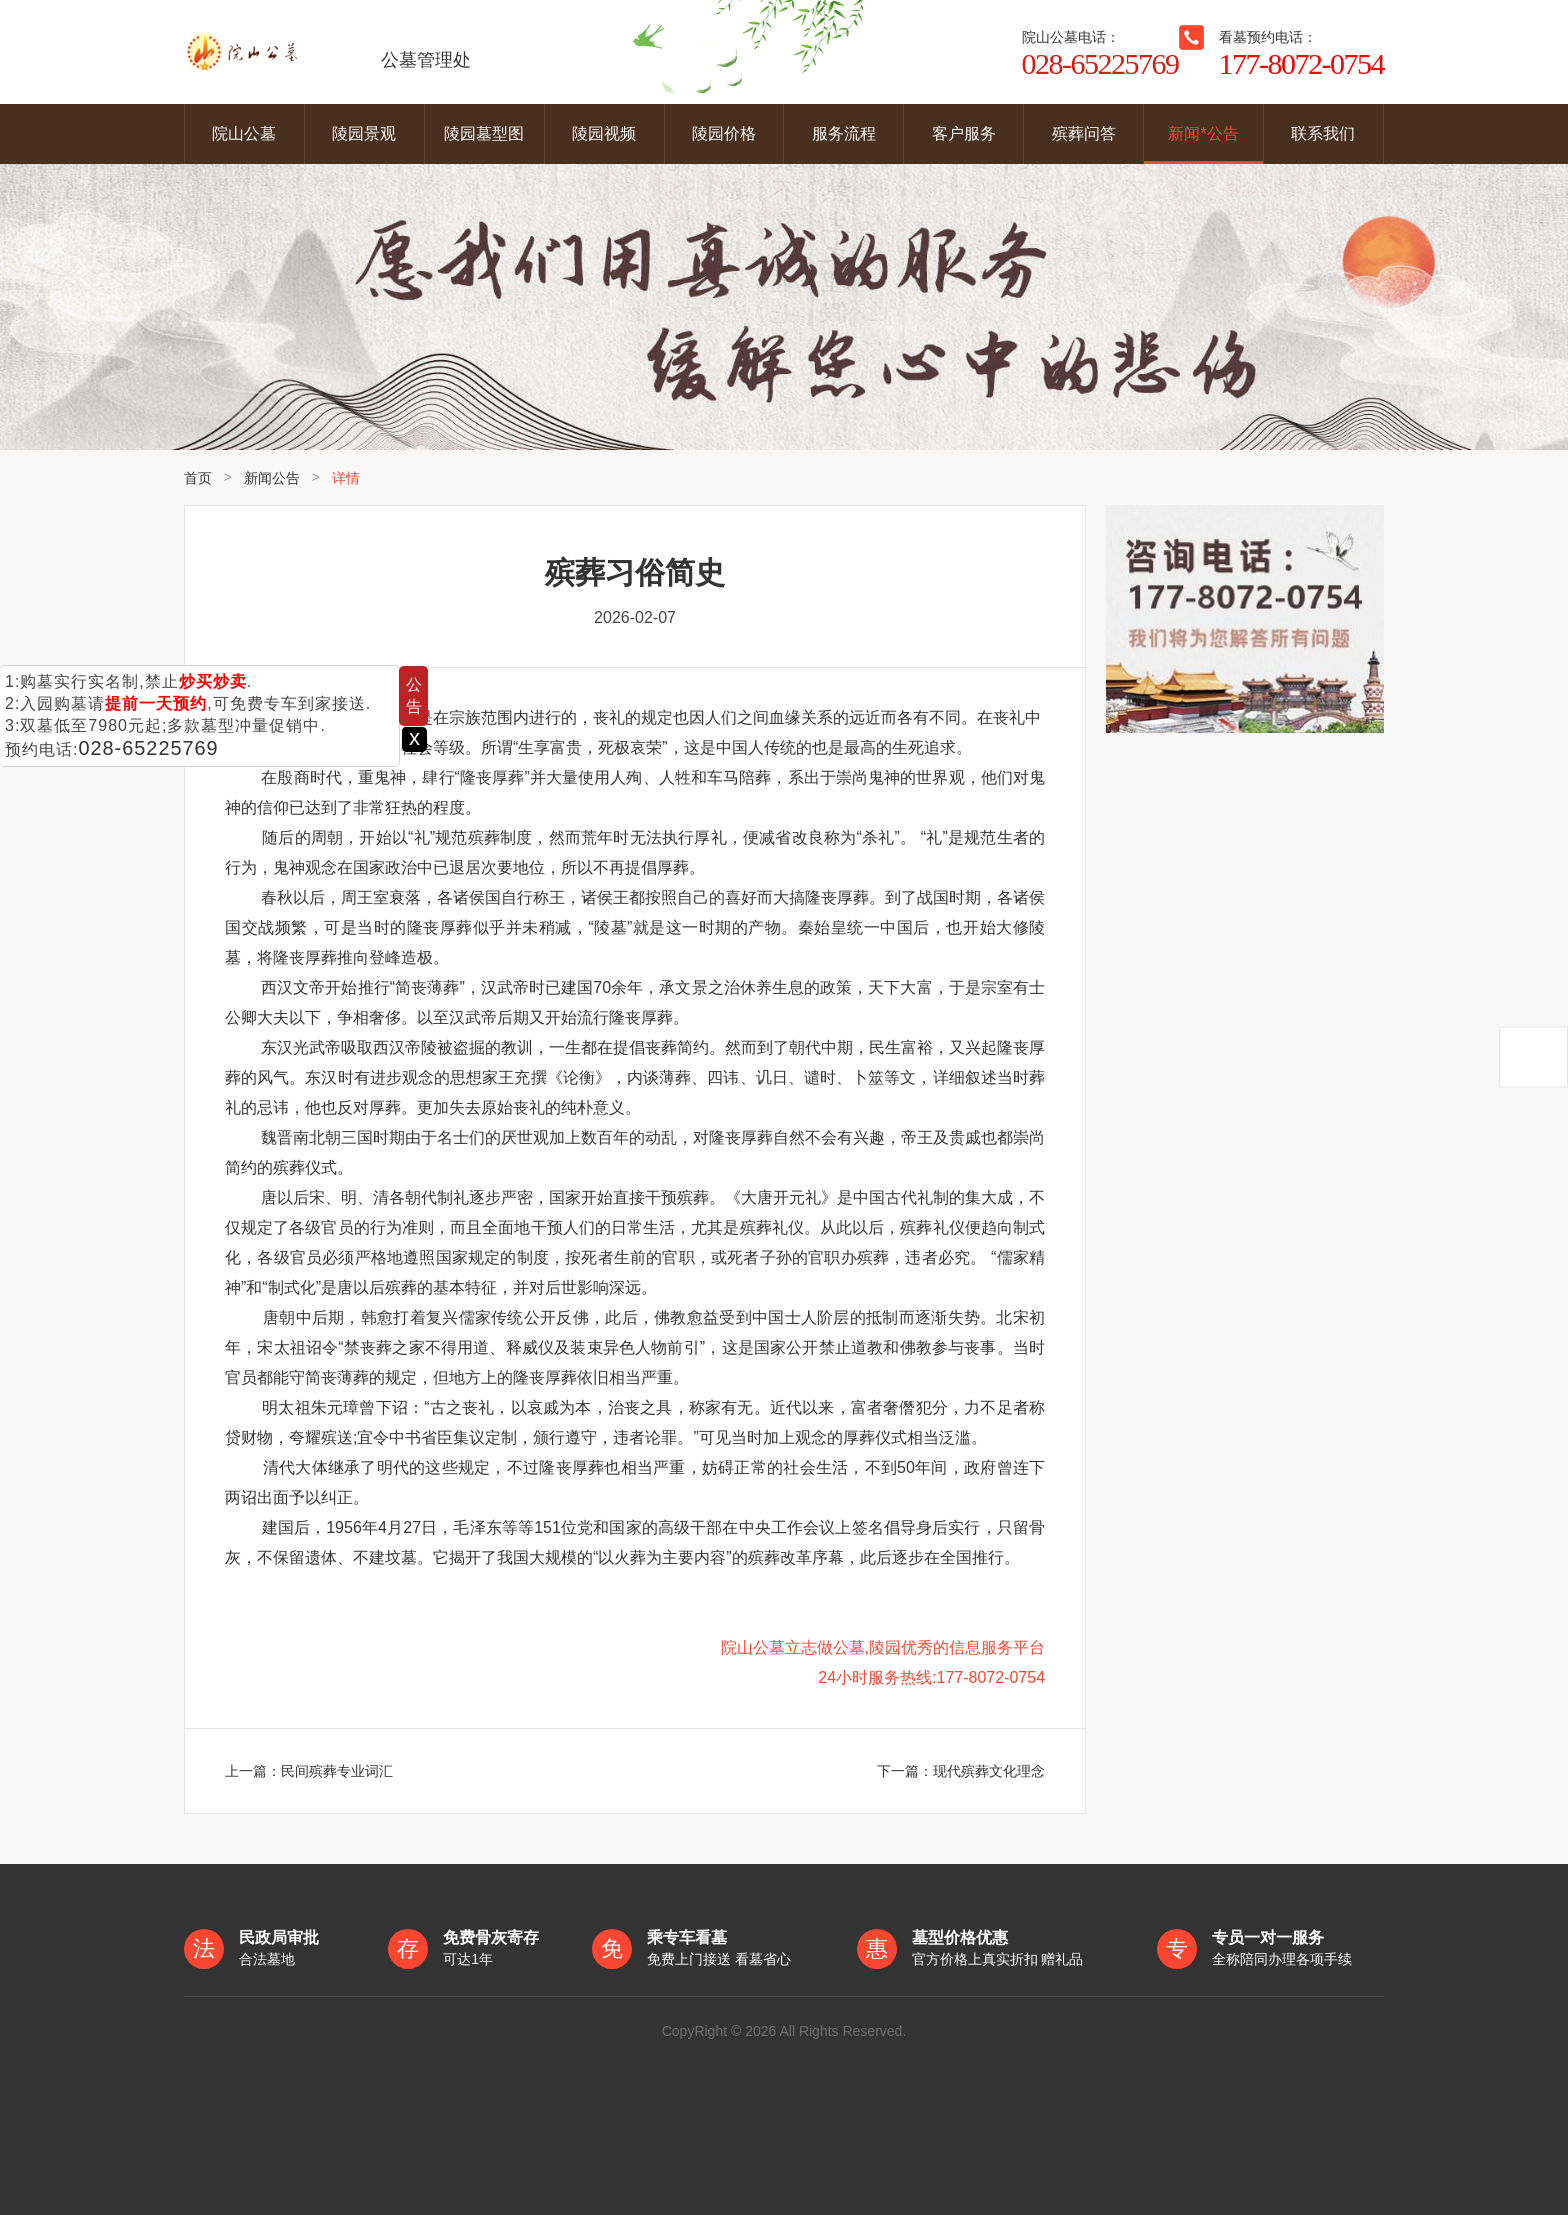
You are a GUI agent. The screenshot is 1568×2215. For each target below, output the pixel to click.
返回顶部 (1533, 1057)
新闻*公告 (1203, 133)
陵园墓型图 (484, 133)
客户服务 (964, 133)
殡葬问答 (1084, 133)
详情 (346, 478)
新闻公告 (272, 478)
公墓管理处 (327, 52)
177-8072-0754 (1301, 64)
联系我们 (1323, 133)
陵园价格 (724, 133)
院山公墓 (244, 133)
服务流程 (844, 133)
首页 (198, 478)
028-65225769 (148, 748)
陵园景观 (364, 133)
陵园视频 (604, 133)
